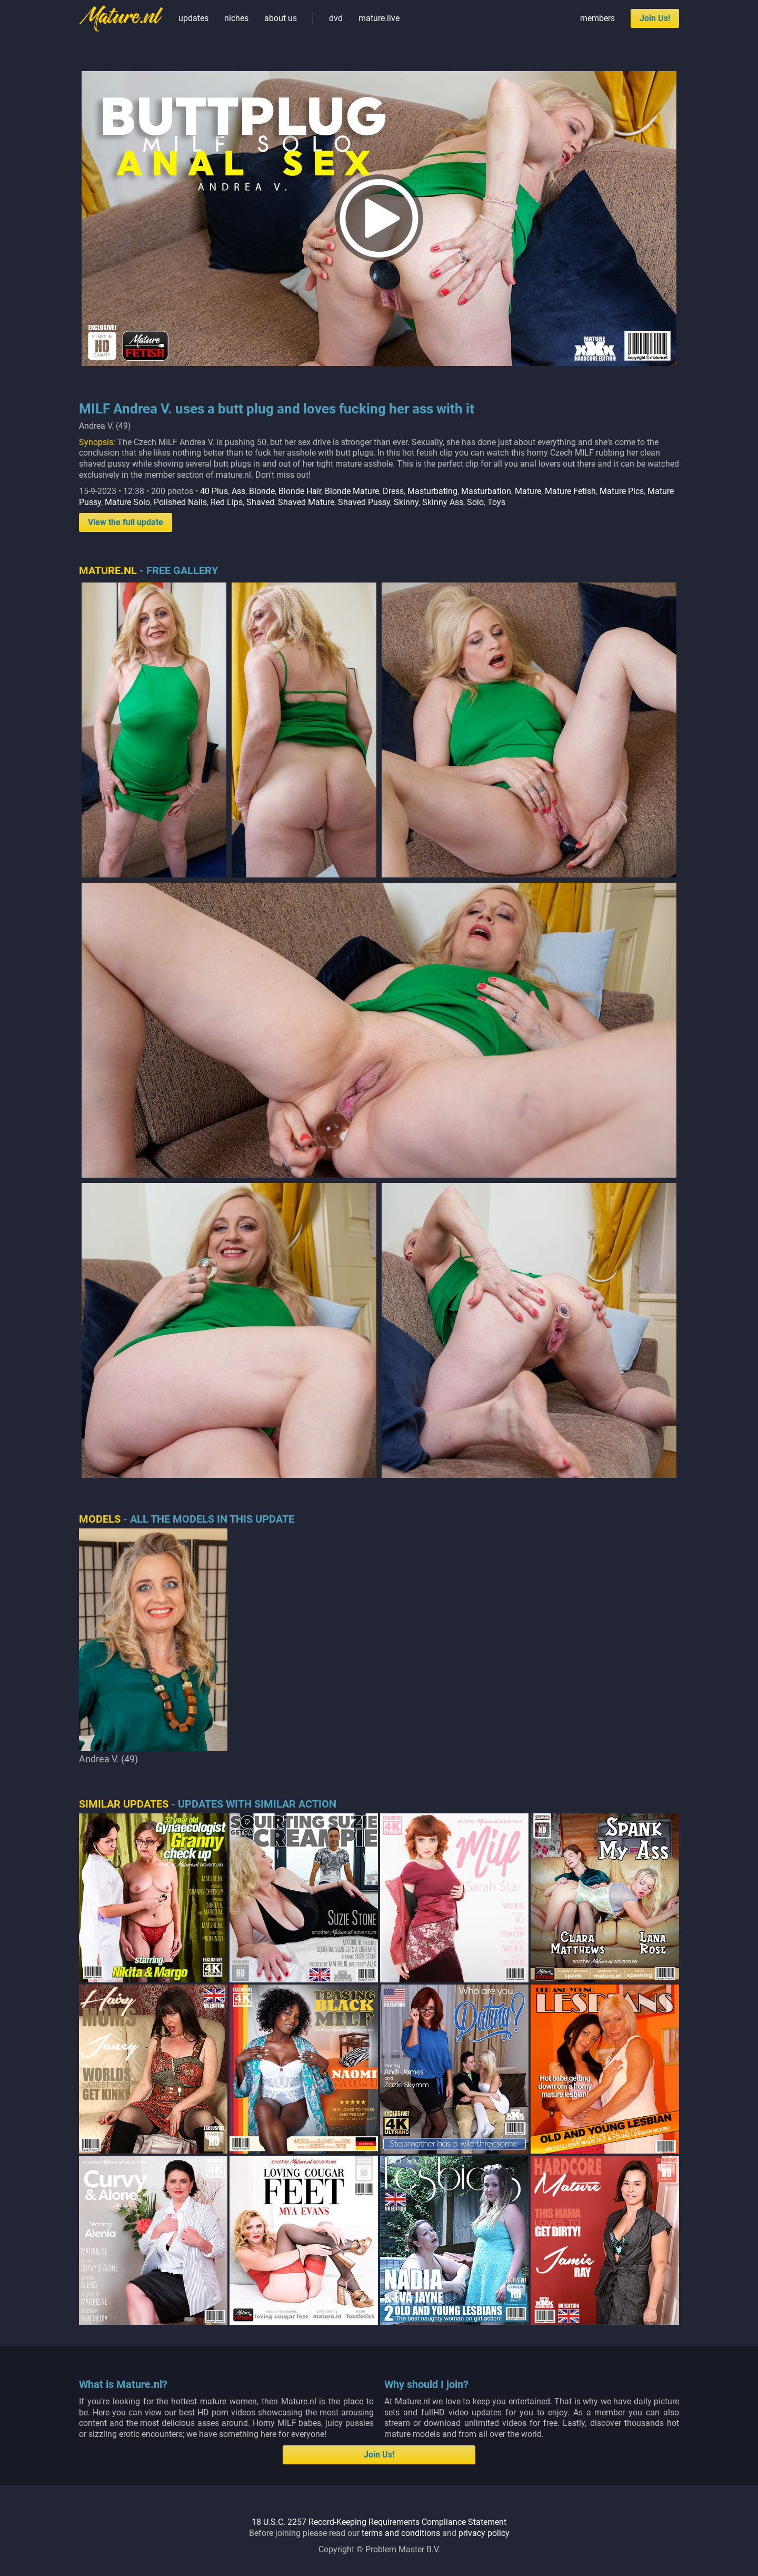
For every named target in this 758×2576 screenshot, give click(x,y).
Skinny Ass (442, 502)
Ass (238, 491)
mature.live (379, 18)
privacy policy (484, 2533)
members (597, 18)
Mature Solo (127, 502)
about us (280, 18)
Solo (475, 502)
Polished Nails (180, 502)
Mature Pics (622, 491)
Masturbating (432, 491)
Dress (393, 491)
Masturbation (486, 491)
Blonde (262, 491)
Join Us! (655, 18)
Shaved (260, 502)
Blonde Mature (352, 491)
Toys (496, 502)
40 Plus (214, 491)
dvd (336, 18)
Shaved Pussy (364, 502)
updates (193, 18)
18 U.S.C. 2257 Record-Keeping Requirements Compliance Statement (379, 2522)
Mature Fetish (570, 491)
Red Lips (227, 502)
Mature (528, 491)
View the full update (125, 522)
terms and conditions (401, 2533)
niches (236, 18)
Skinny (406, 502)
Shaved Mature (306, 502)
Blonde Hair (299, 491)
